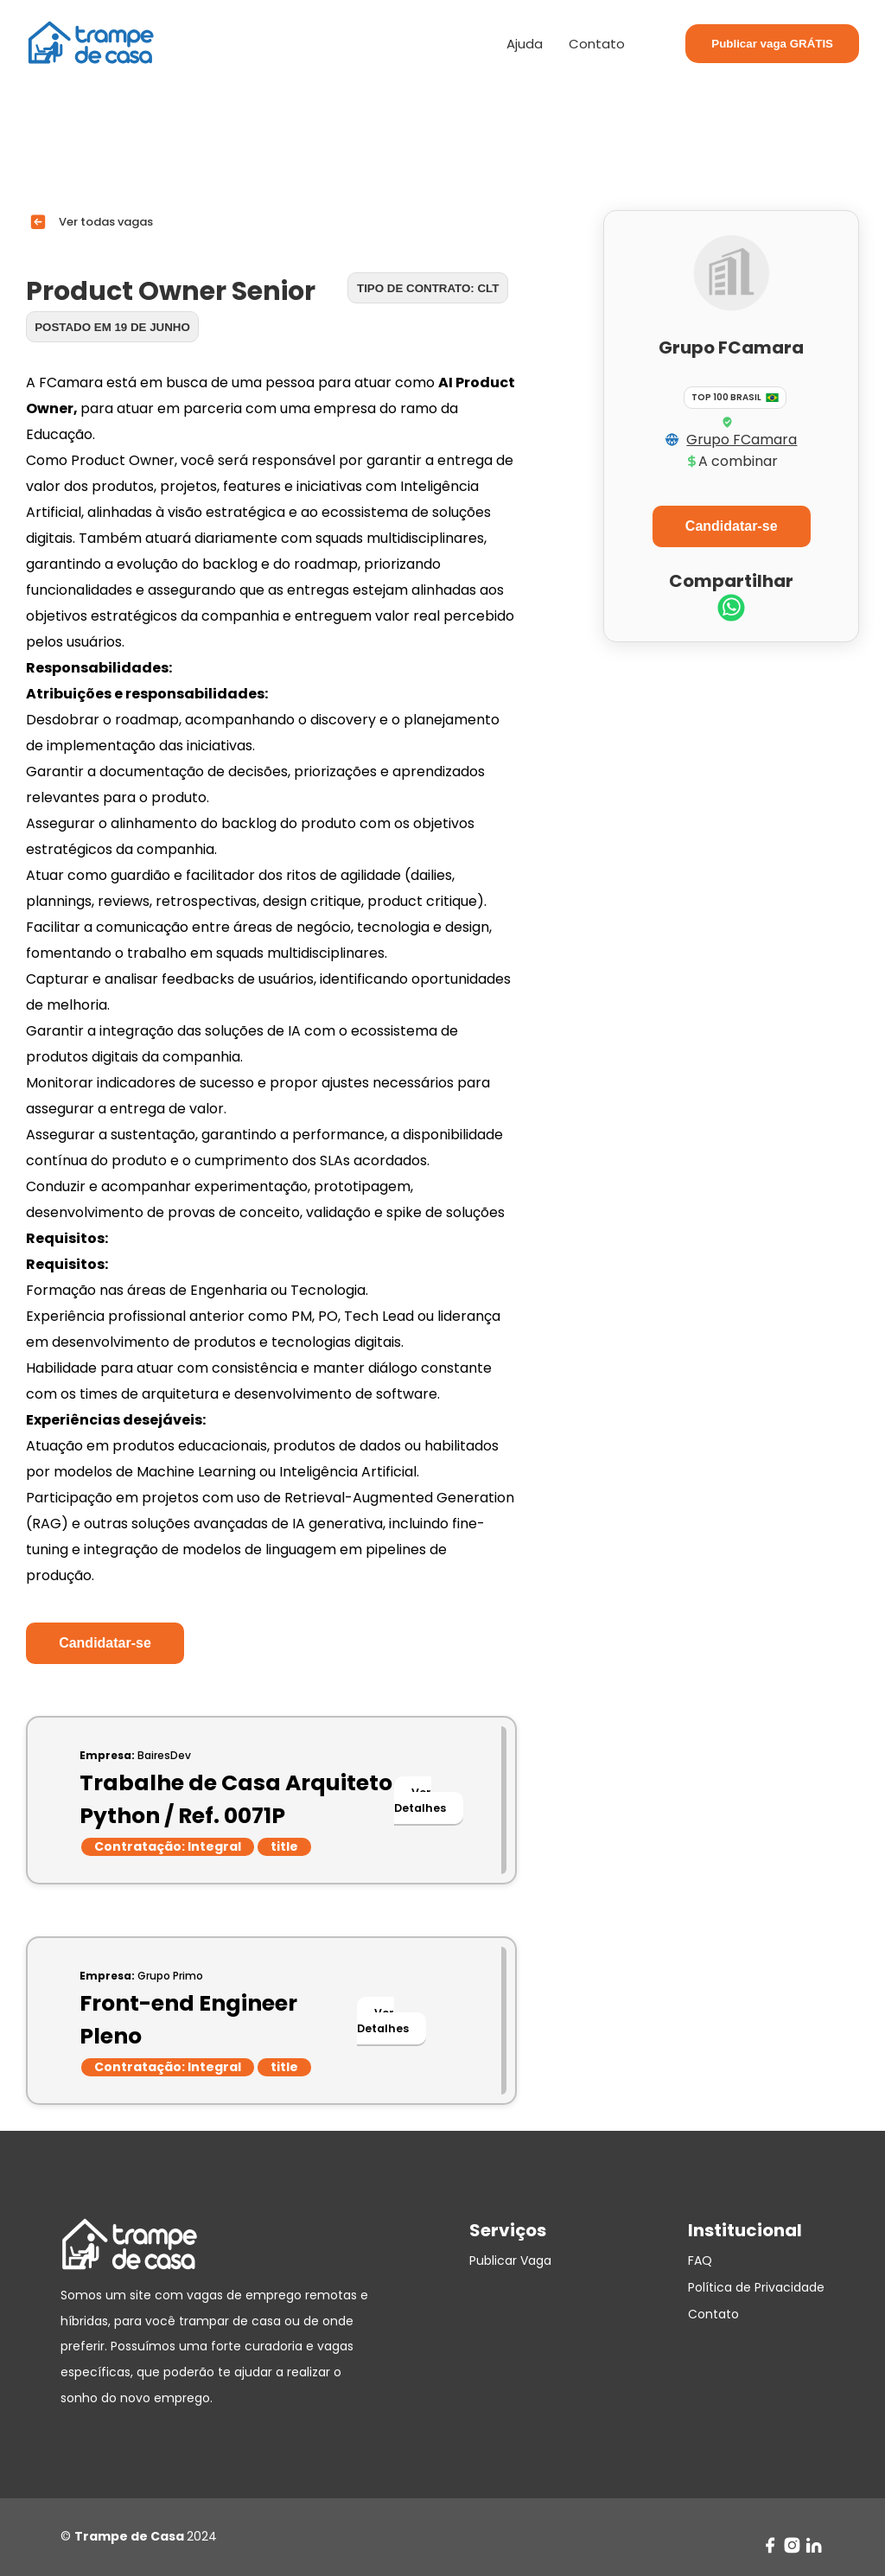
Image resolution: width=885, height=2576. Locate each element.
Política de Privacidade (756, 2287)
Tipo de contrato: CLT (428, 288)
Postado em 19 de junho (112, 327)
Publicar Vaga (510, 2260)
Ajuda (524, 44)
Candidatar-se (105, 1643)
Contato (597, 44)
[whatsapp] (731, 610)
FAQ (700, 2260)
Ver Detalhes (420, 1800)
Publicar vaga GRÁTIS (772, 43)
